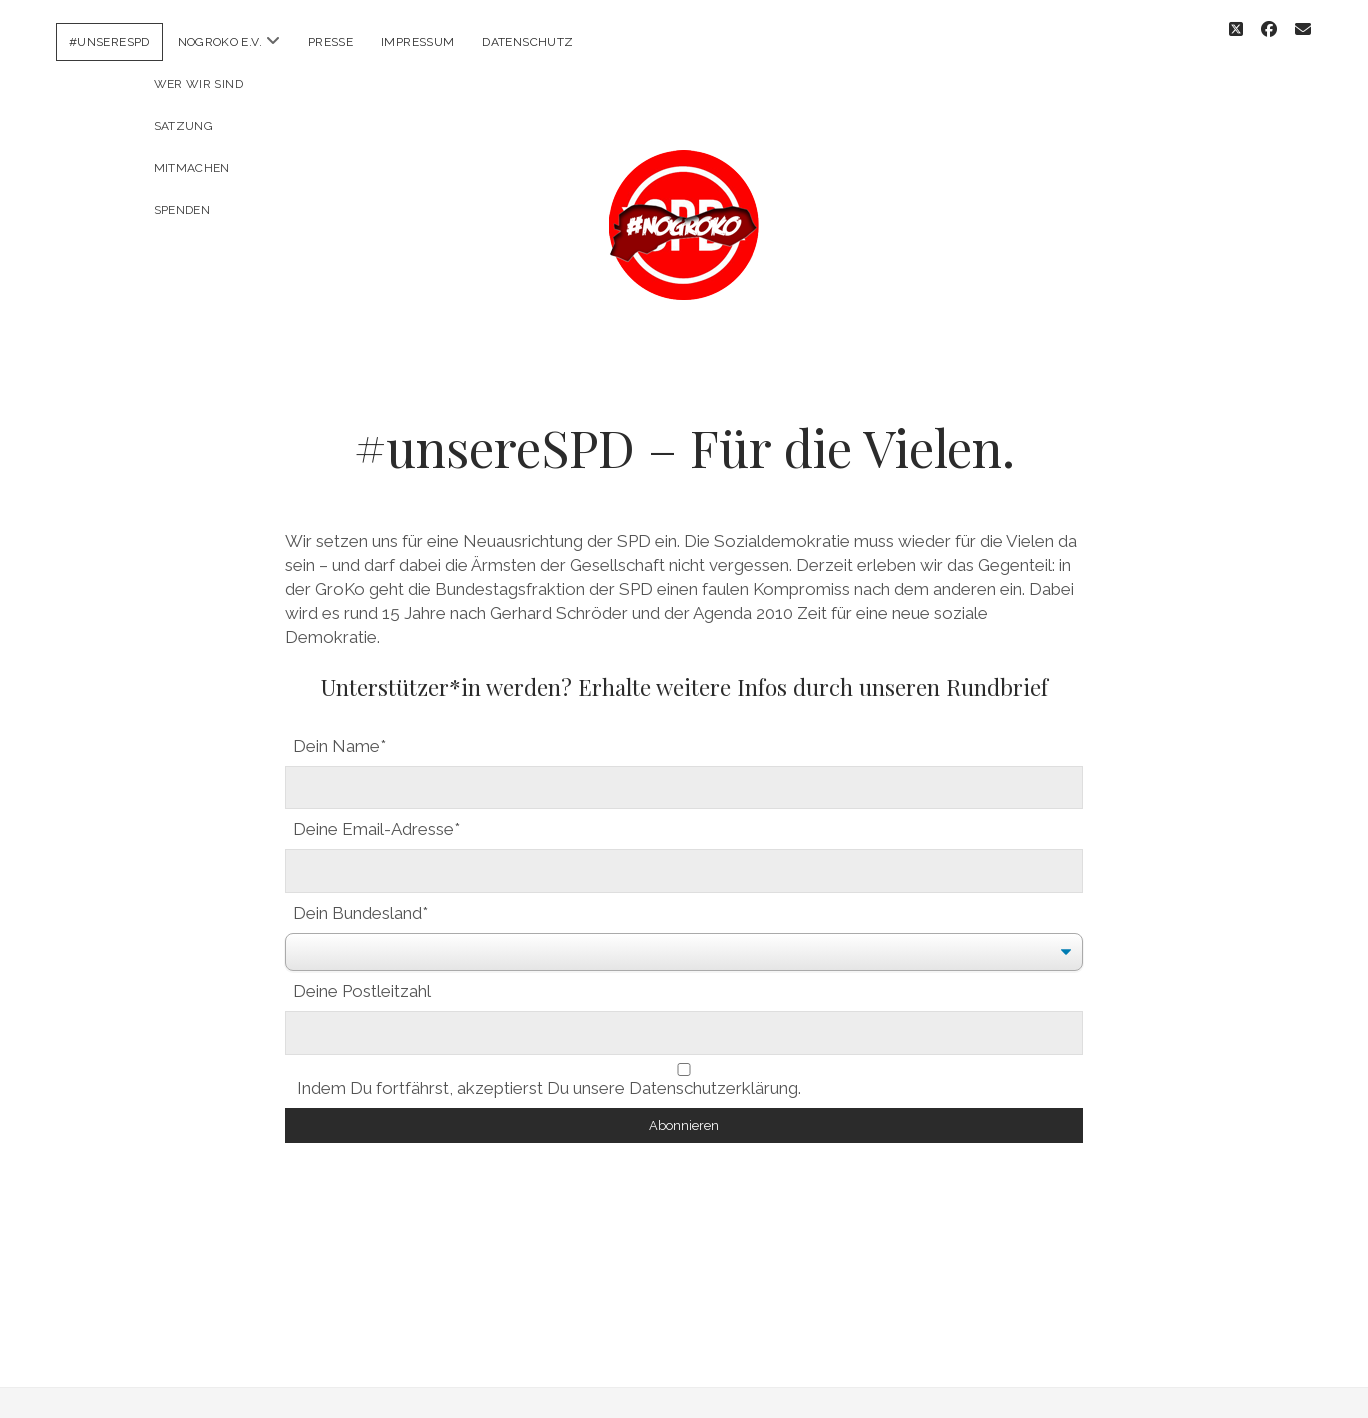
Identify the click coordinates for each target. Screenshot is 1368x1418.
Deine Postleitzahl (362, 973)
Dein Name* (339, 728)
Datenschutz (527, 42)
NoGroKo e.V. (220, 42)
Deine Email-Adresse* (376, 811)
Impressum (417, 42)
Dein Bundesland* (360, 895)
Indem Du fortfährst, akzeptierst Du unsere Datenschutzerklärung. (684, 1062)
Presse (330, 42)
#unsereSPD (109, 42)
